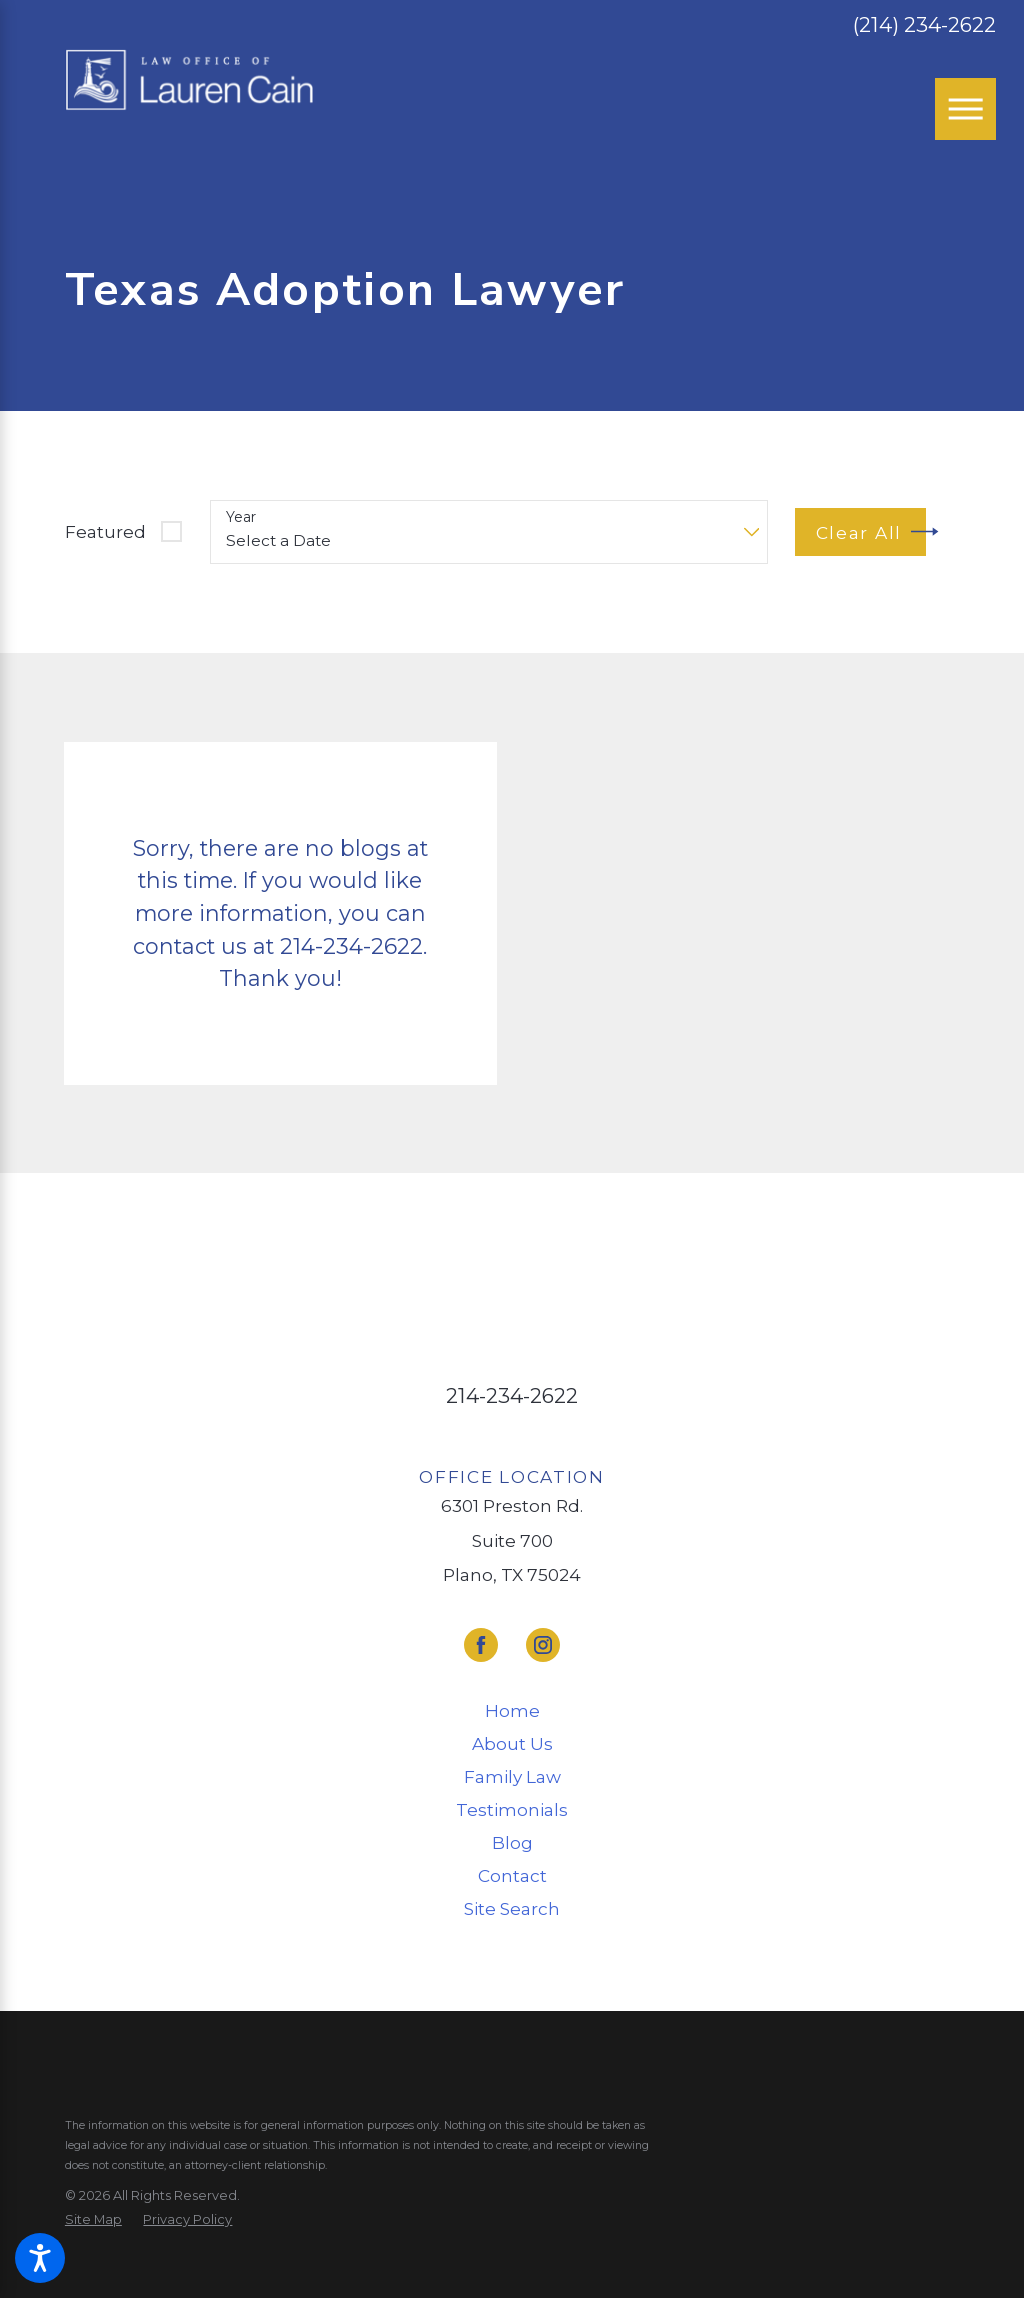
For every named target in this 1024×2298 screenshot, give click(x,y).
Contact (512, 1875)
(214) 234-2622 (924, 25)
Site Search (512, 1908)
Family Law (512, 1776)
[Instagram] (543, 1645)
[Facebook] (481, 1645)
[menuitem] (512, 1711)
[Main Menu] (966, 109)
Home (512, 1710)
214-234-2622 (512, 1395)
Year (241, 517)
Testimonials (512, 1809)
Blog (512, 1842)
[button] (40, 2258)
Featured (105, 531)
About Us (512, 1743)
